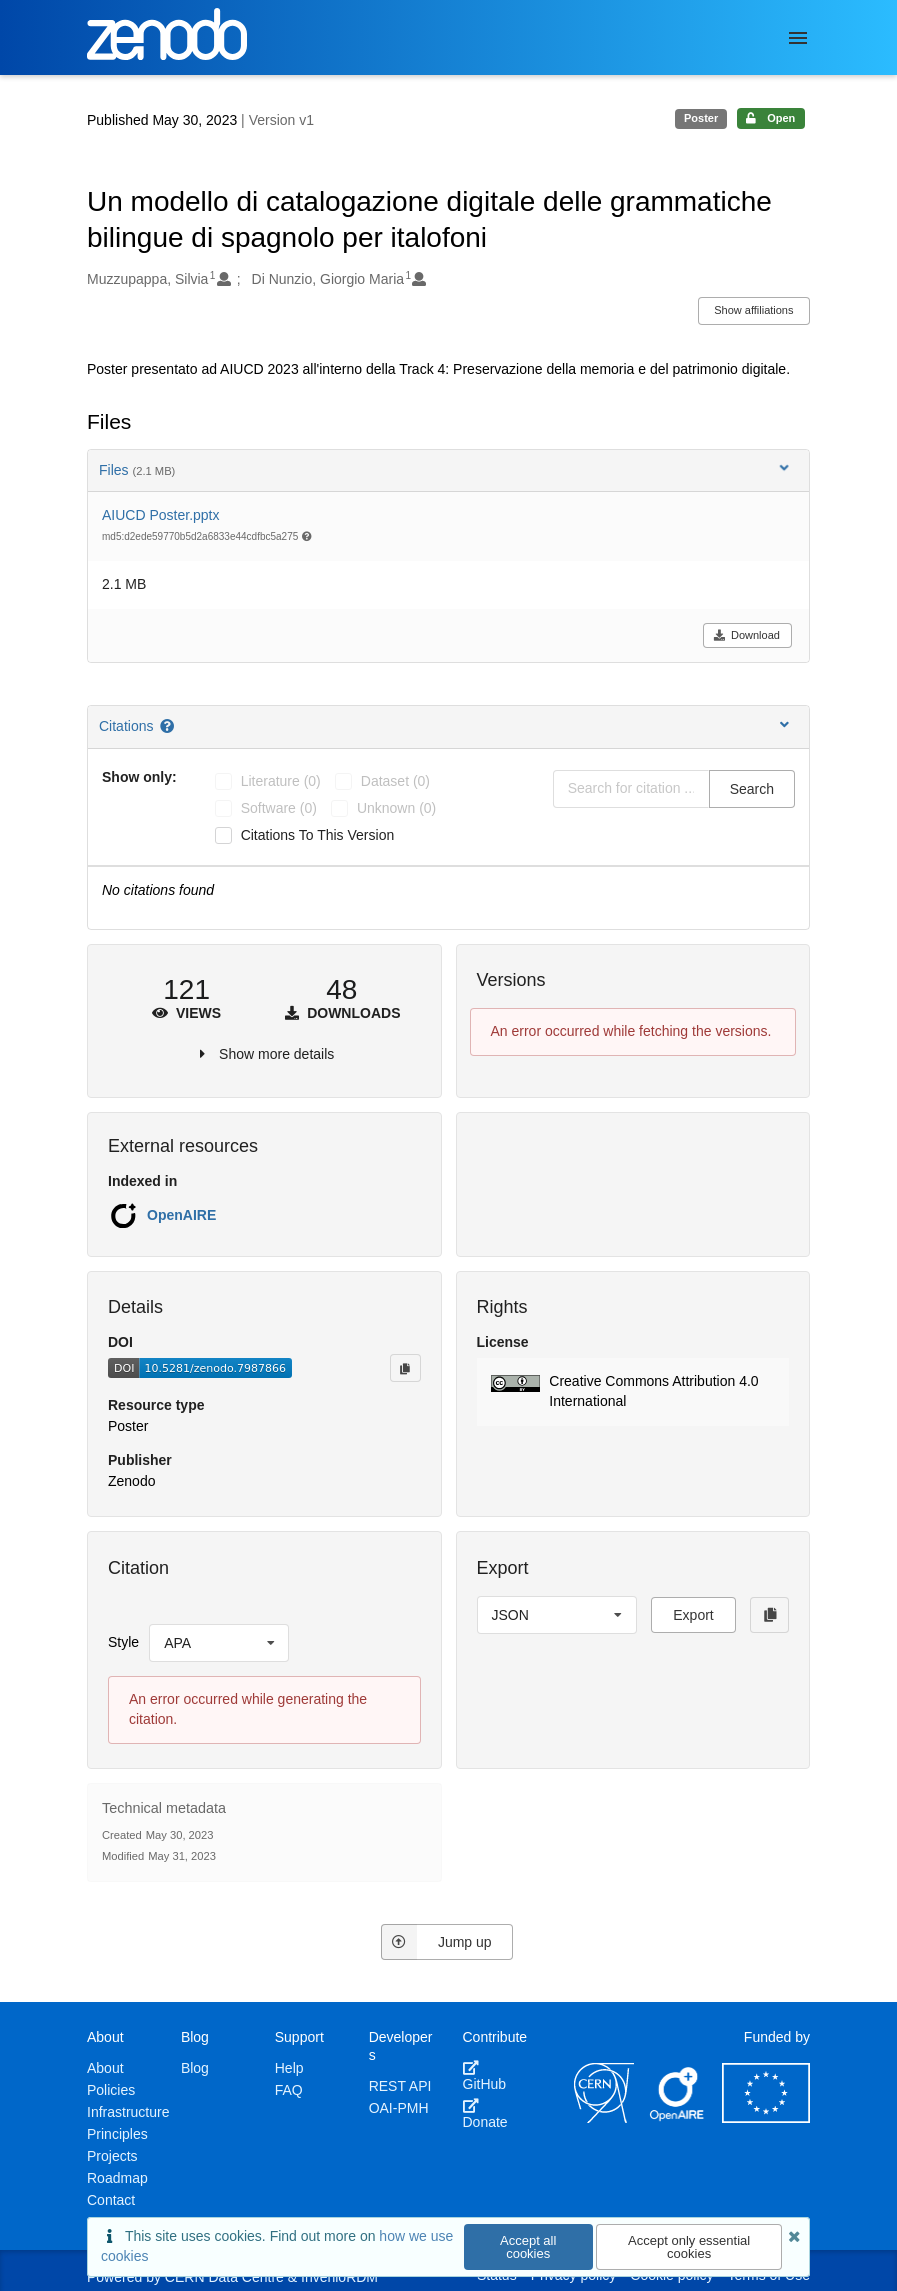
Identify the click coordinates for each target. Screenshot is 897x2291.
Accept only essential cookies (689, 2247)
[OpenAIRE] (678, 2118)
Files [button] (446, 469)
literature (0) (281, 781)
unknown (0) (396, 808)
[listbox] (219, 1643)
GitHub (485, 2076)
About (105, 2068)
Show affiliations (753, 310)
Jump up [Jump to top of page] (436, 1942)
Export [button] (693, 1615)
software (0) (279, 808)
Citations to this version (318, 835)
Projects (112, 2156)
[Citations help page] (168, 726)
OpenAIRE (181, 1215)
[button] (633, 1392)
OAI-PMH (399, 2108)
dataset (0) (395, 781)
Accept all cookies (528, 2247)
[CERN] (604, 2118)
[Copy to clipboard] (405, 1368)
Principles (117, 2134)
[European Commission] (766, 2118)
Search (752, 789)
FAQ (289, 2090)
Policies (111, 2090)
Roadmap (117, 2178)
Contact (111, 2200)
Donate (485, 2114)
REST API (400, 2086)
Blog (195, 2068)
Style (123, 1642)
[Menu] (798, 38)
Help (289, 2068)
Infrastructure (128, 2112)
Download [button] (746, 635)
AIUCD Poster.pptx (161, 515)
